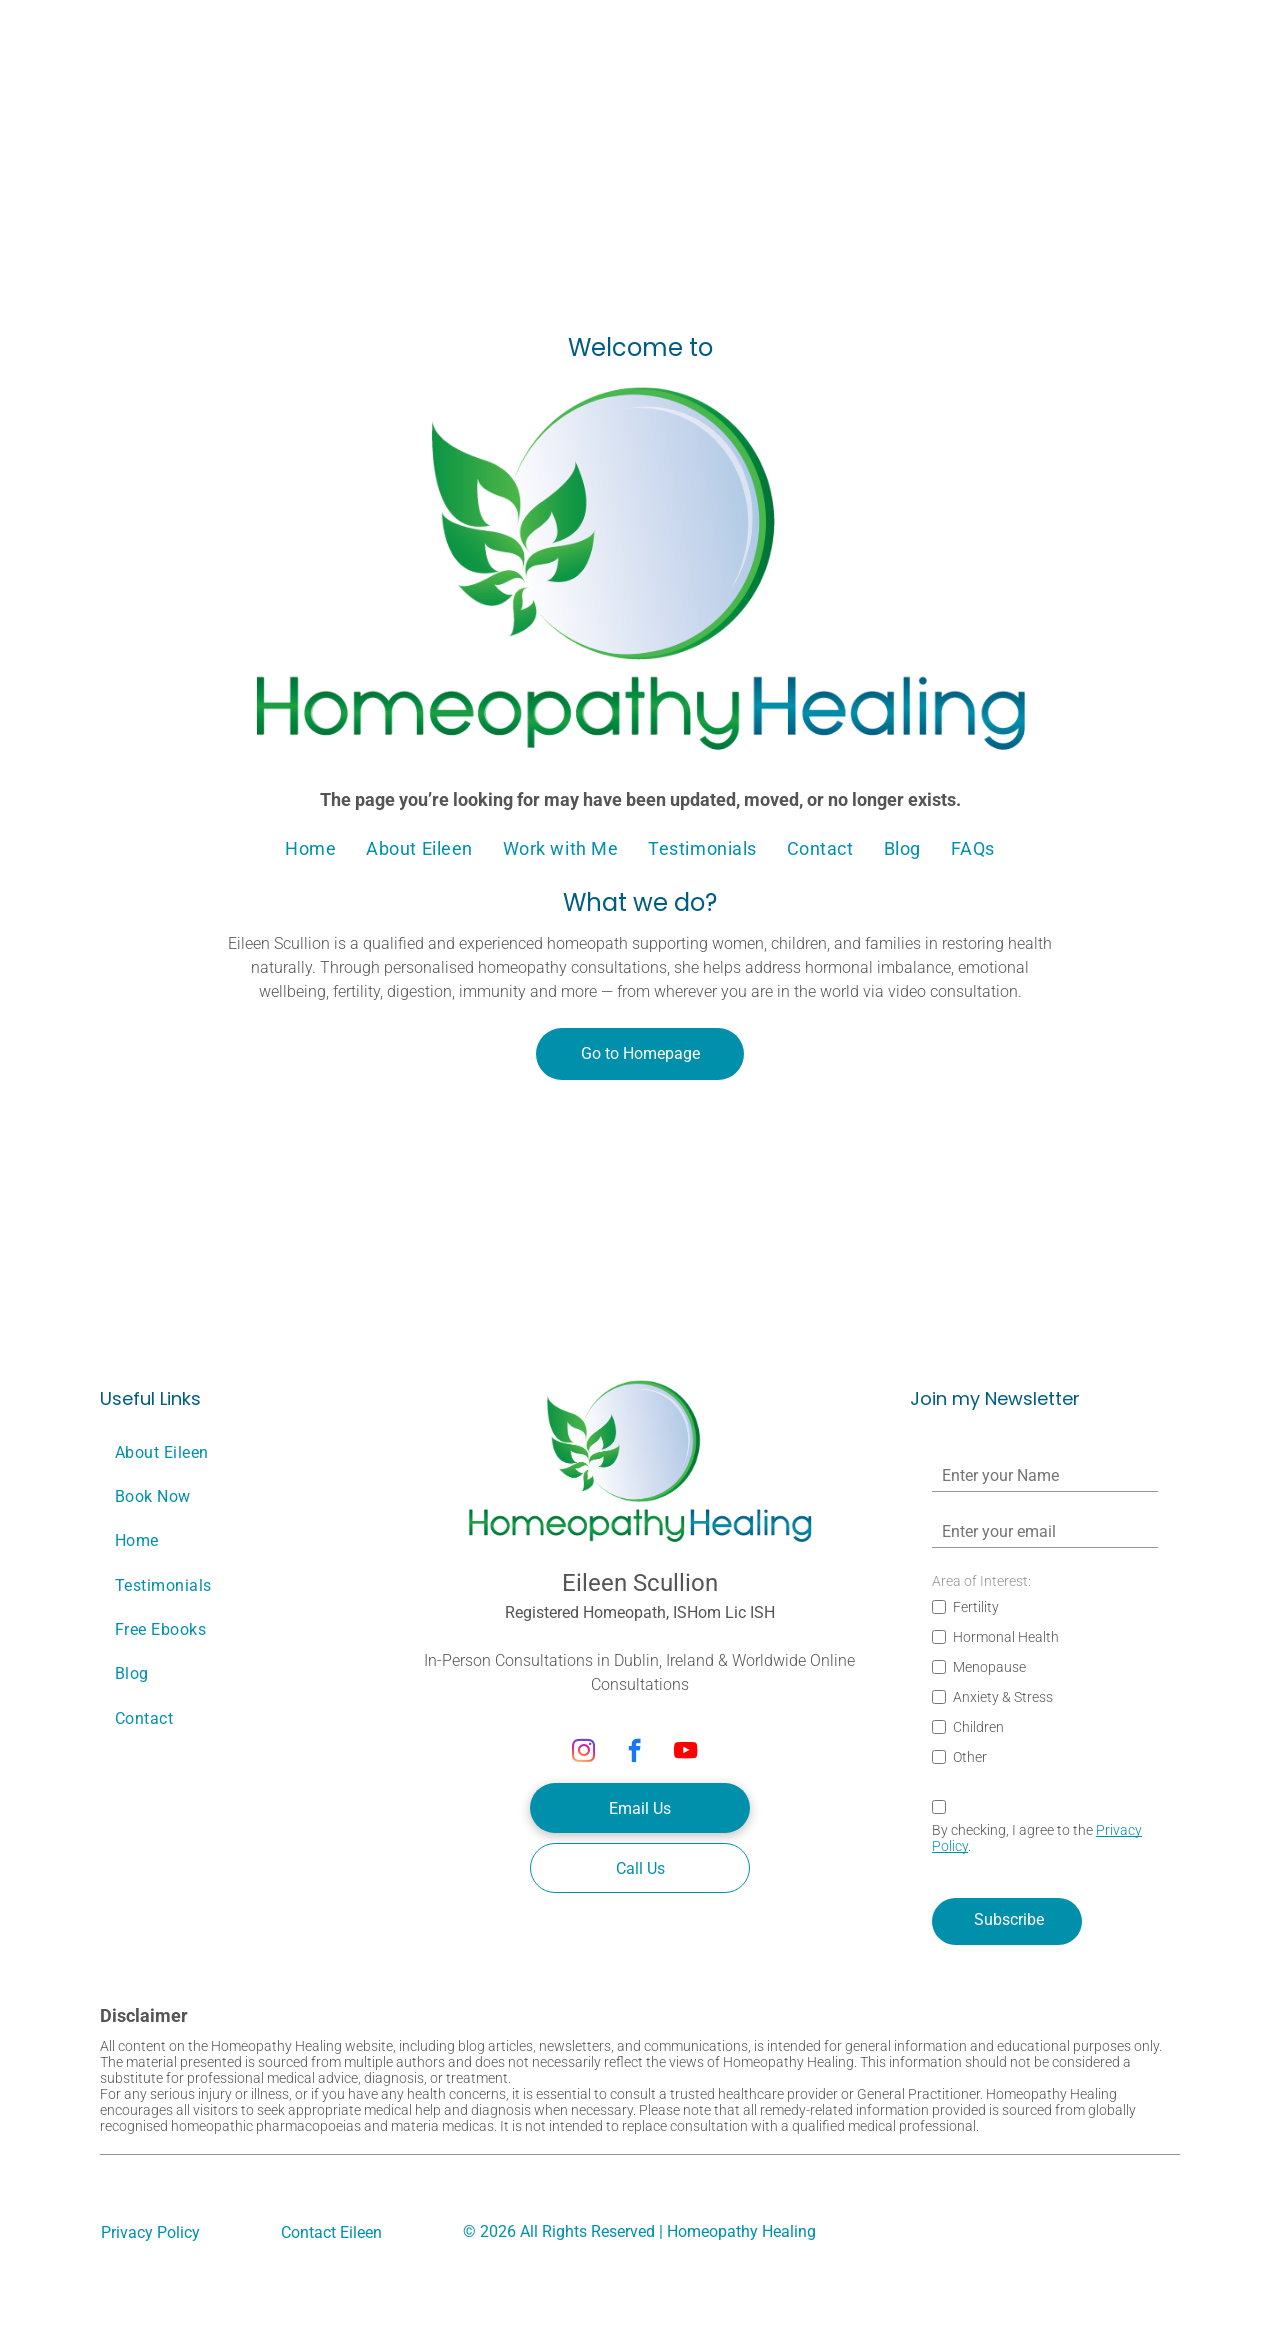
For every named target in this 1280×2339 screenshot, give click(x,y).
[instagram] (583, 1753)
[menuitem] (310, 848)
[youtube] (685, 1753)
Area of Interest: (981, 1581)
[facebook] (634, 1753)
